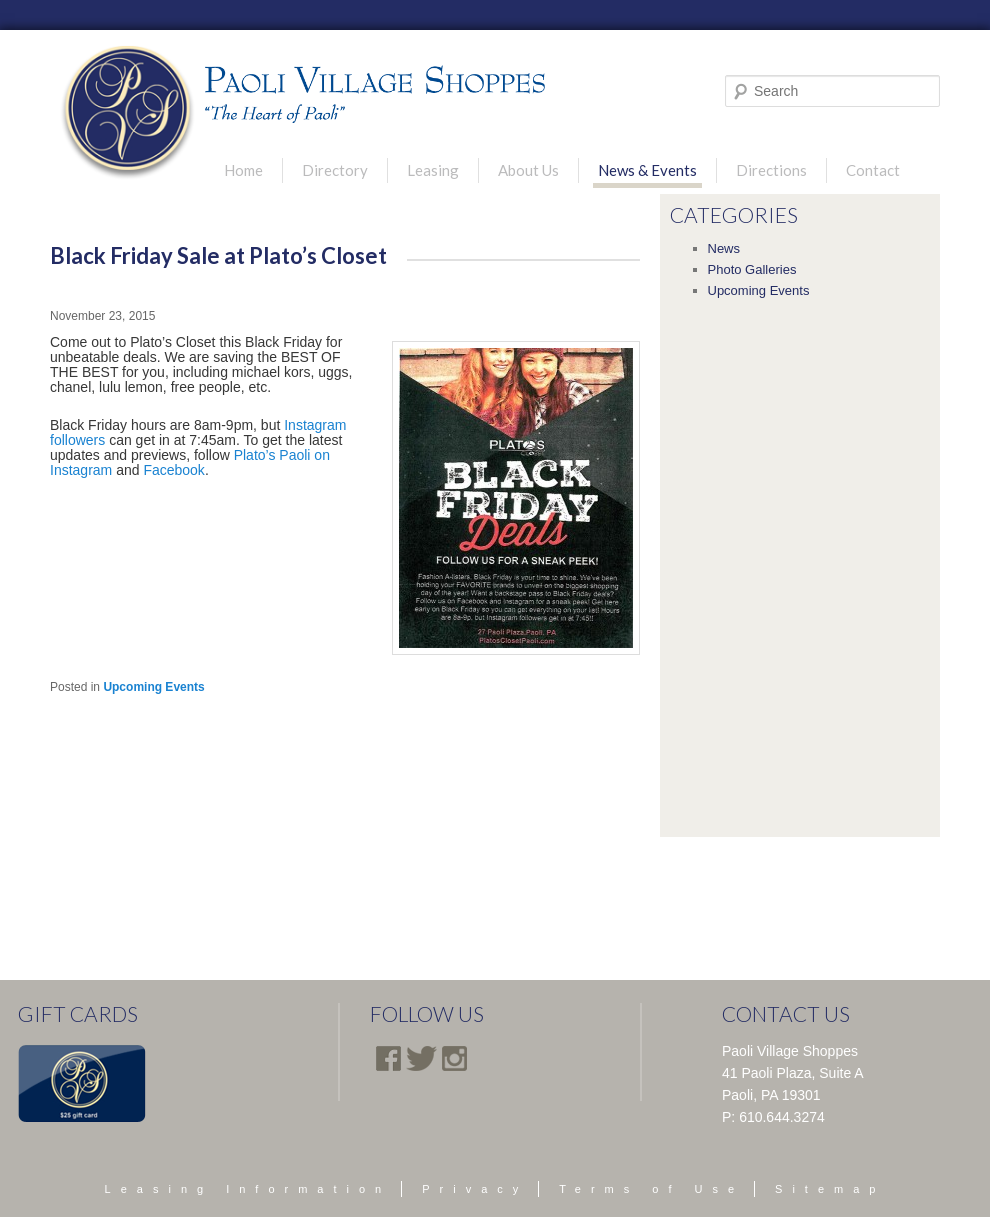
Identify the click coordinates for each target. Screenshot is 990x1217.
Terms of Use (651, 1189)
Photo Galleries (752, 269)
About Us (528, 170)
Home (243, 170)
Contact (873, 170)
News (724, 248)
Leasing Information (248, 1189)
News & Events (647, 170)
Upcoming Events (153, 687)
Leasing (433, 170)
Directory (335, 170)
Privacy (475, 1189)
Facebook (173, 470)
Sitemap (830, 1189)
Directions (771, 170)
